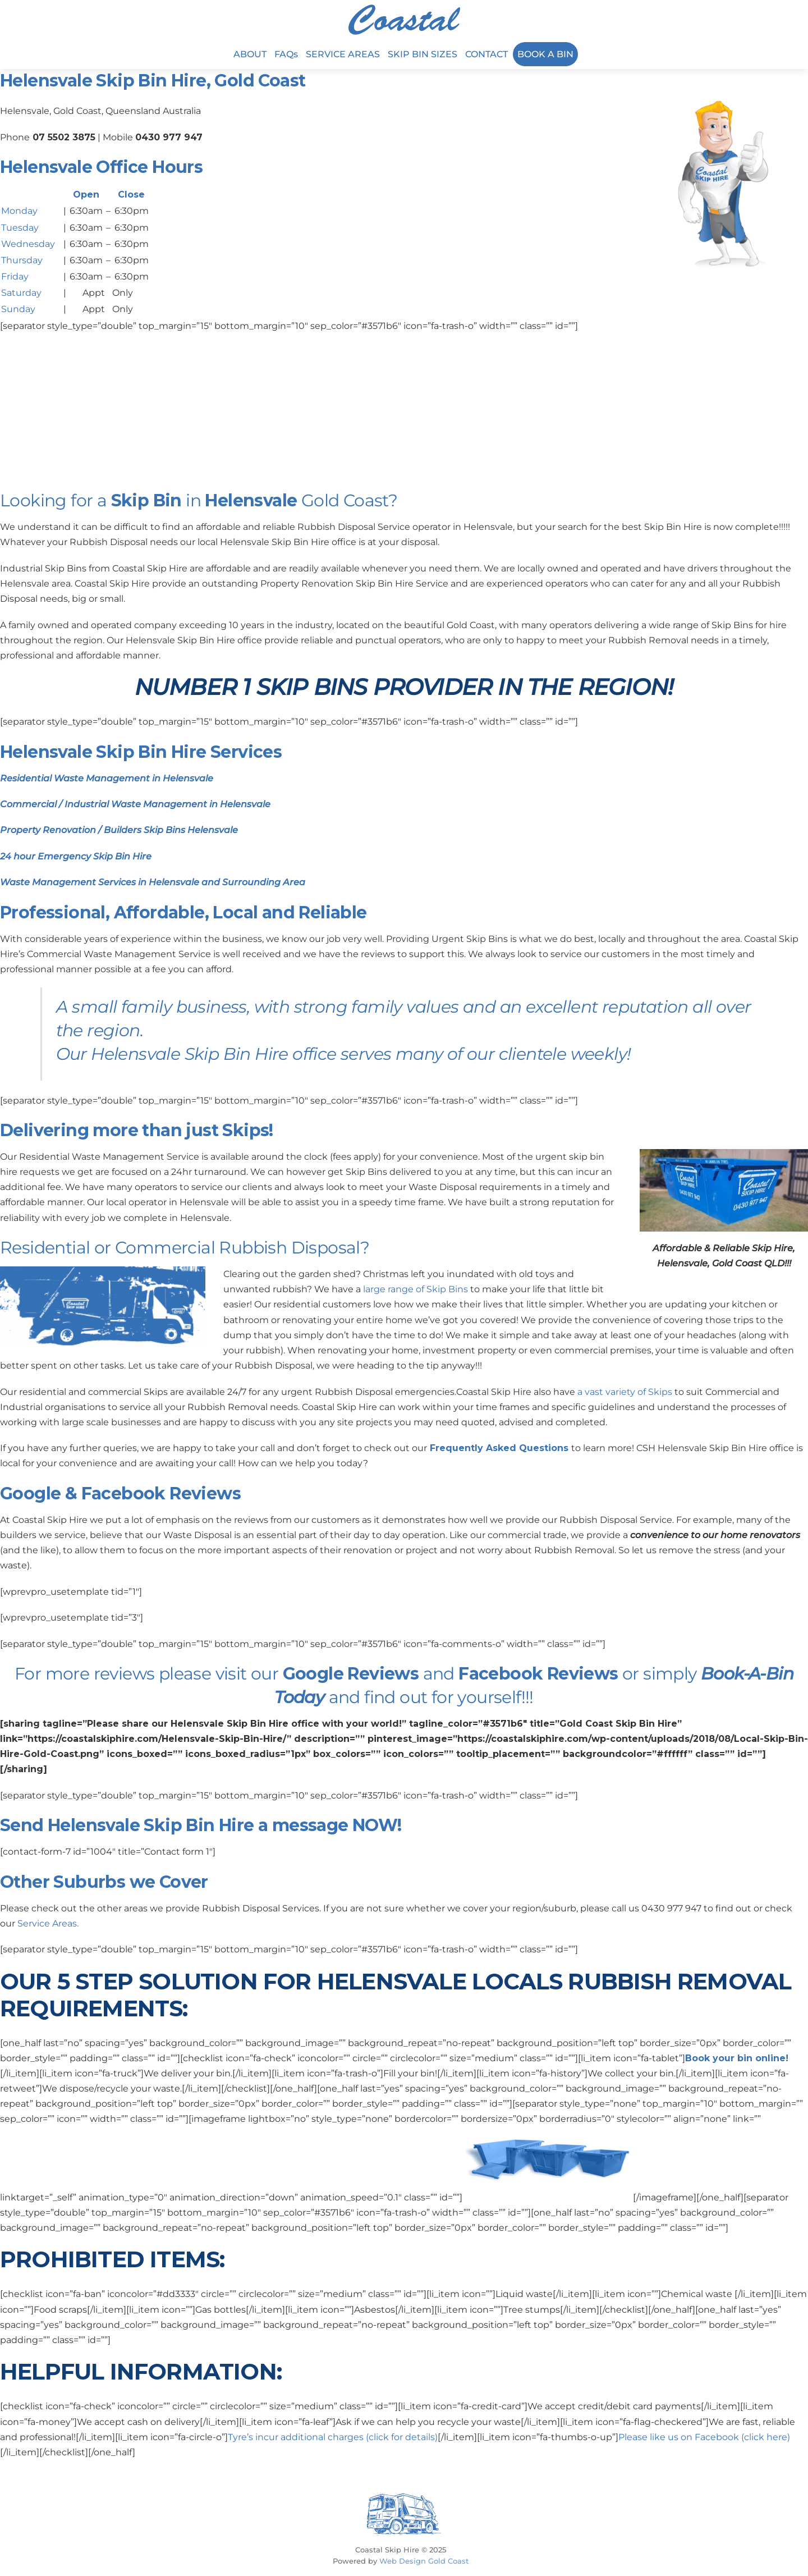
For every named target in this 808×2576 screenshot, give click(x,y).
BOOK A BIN (545, 54)
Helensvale (251, 500)
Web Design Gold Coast (424, 2560)
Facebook (123, 1493)
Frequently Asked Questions (499, 1448)
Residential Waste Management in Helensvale (106, 778)
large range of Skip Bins (415, 1289)
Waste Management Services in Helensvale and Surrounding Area (152, 882)
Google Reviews (351, 1673)
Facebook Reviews (538, 1673)
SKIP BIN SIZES (422, 54)
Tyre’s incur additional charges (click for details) (333, 2437)
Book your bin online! (736, 2058)
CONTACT (486, 54)
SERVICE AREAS (343, 54)
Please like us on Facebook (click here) (704, 2437)
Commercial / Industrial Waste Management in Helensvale (135, 804)
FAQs (286, 54)
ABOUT (250, 54)
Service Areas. (48, 1923)
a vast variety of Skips (624, 1392)
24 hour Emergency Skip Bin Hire (76, 856)
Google (30, 1493)
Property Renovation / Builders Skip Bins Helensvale (119, 830)
